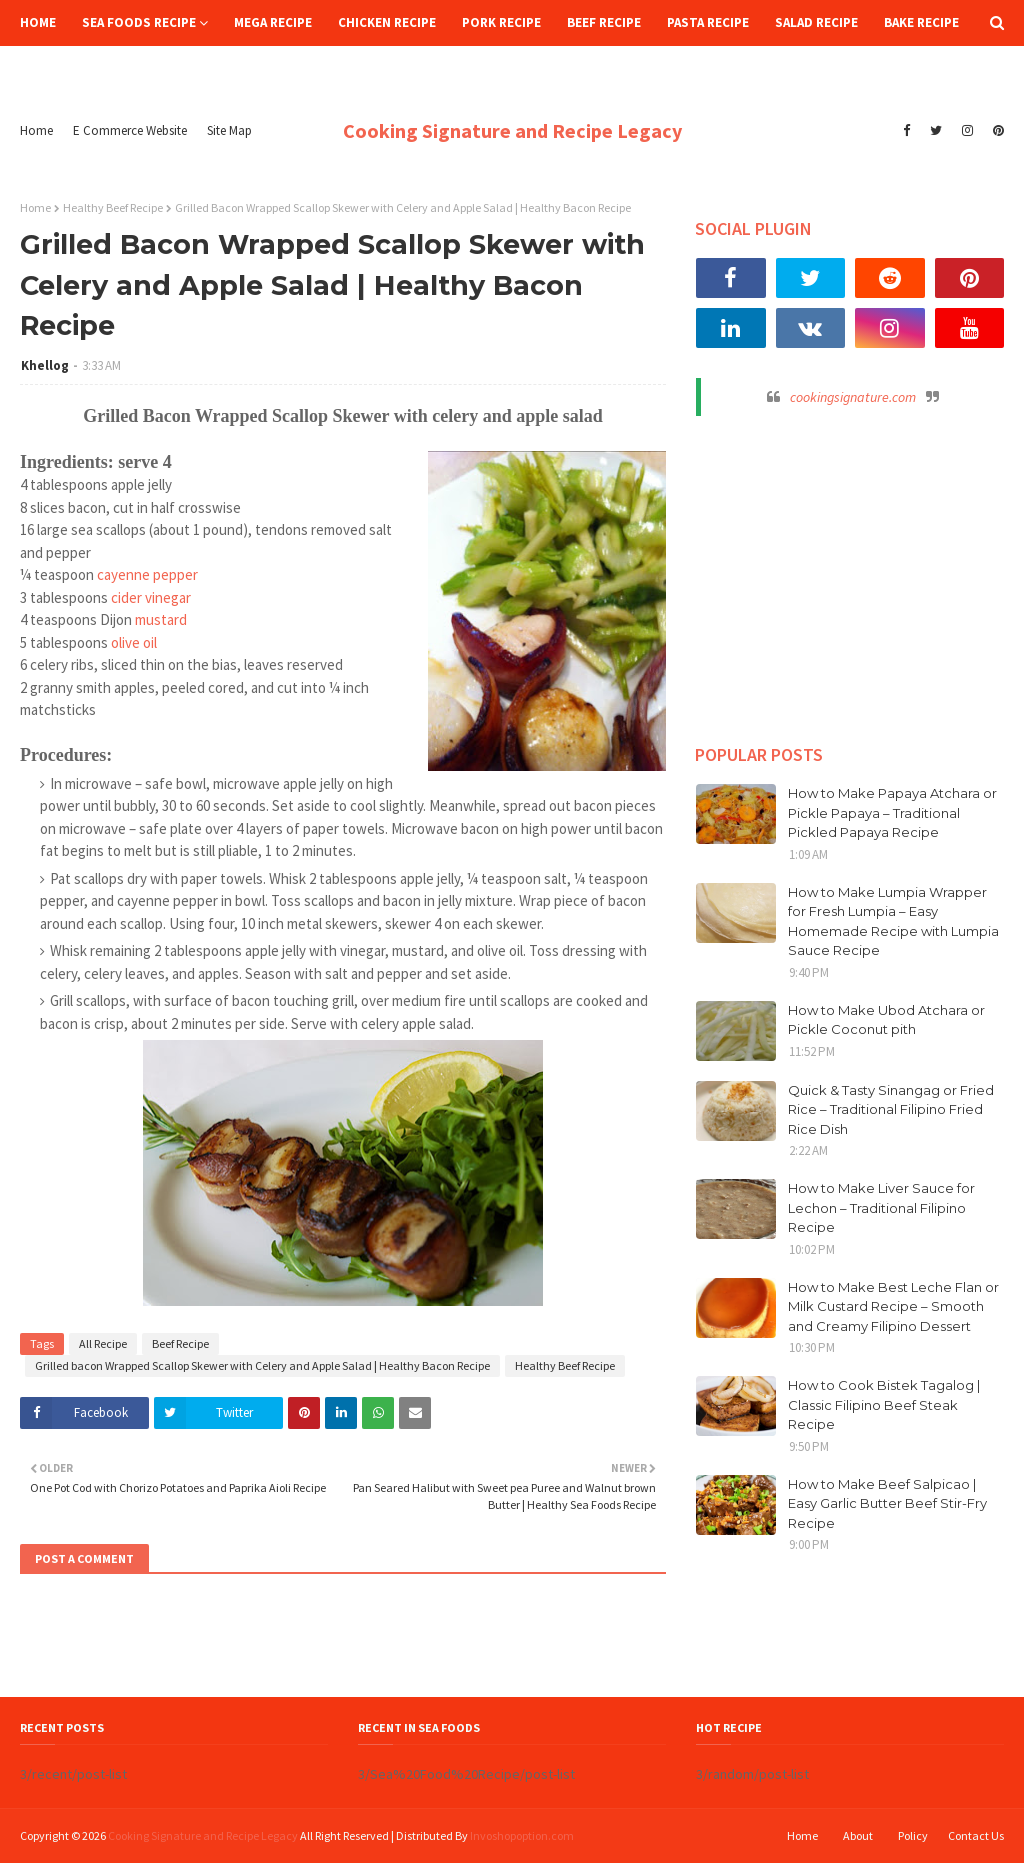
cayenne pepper (147, 574)
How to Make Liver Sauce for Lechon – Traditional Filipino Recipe (881, 1207)
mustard (161, 619)
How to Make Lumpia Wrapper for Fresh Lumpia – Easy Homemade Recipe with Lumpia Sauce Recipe (893, 921)
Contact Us (976, 1835)
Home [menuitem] (38, 22)
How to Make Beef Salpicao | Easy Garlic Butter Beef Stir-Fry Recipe (887, 1503)
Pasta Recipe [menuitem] (708, 22)
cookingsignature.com (853, 397)
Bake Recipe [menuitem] (921, 22)
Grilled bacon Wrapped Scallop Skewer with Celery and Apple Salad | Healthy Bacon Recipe (262, 1365)
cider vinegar (151, 597)
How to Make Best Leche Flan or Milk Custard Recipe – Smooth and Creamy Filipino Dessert (893, 1306)
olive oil (134, 642)
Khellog (45, 365)
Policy (913, 1835)
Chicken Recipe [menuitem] (387, 22)
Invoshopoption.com (522, 1835)
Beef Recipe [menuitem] (604, 22)
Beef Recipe (180, 1343)
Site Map (229, 130)
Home (36, 130)
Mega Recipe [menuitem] (273, 22)
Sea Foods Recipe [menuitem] (139, 22)
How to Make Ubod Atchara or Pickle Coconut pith (886, 1020)
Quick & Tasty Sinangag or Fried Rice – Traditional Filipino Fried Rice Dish (891, 1109)
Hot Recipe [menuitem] (69, 68)
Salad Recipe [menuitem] (816, 22)
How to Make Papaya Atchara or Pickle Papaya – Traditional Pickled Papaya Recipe (892, 812)
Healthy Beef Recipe (113, 207)
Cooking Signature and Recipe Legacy (512, 130)
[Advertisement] (850, 571)
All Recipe (103, 1343)
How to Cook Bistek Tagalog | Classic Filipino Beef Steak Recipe (884, 1404)
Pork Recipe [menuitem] (501, 22)
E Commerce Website (130, 130)
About (858, 1835)
